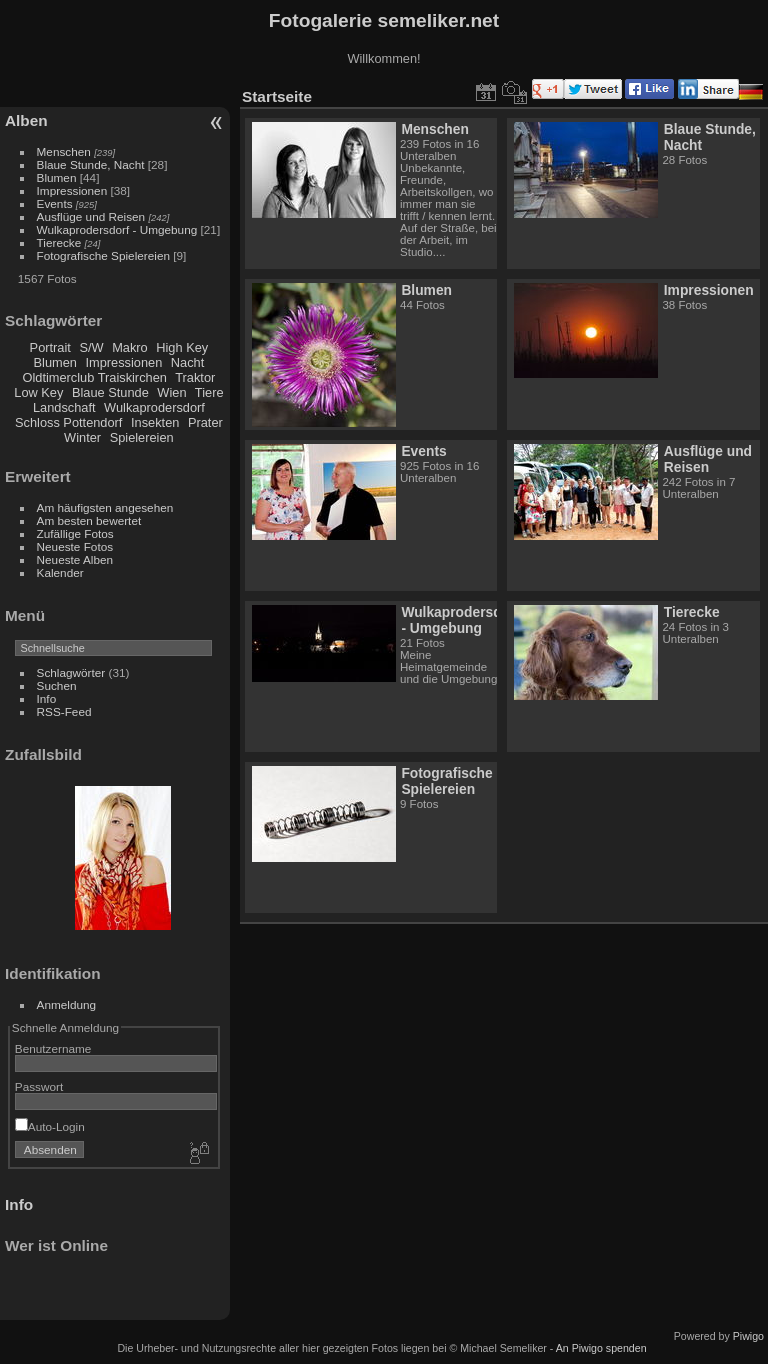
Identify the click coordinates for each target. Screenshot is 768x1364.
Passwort (39, 1086)
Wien (171, 392)
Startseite (277, 96)
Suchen (57, 685)
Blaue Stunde (110, 392)
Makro (130, 347)
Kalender (60, 572)
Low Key (38, 392)
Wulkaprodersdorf (154, 407)
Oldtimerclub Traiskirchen (95, 377)
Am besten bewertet (89, 520)
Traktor (195, 377)
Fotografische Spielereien (103, 255)
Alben (26, 120)
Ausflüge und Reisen (91, 216)
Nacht (187, 362)
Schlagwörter (71, 672)
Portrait (50, 347)
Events (55, 203)
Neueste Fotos (75, 546)
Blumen (57, 177)
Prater (205, 422)
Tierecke (59, 242)
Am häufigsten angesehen (105, 507)
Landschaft (64, 407)
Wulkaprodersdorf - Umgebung (117, 229)
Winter (82, 437)
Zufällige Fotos (75, 533)
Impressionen (72, 190)
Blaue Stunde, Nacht (91, 164)
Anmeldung (67, 1004)
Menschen (64, 151)
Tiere (209, 392)
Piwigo (748, 1336)
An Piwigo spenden (601, 1348)
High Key (182, 347)
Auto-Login (50, 1126)
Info (47, 698)
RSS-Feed (64, 711)
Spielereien (142, 437)
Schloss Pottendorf (68, 422)
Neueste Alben (75, 559)
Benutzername (53, 1048)
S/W (91, 347)
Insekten (155, 422)
